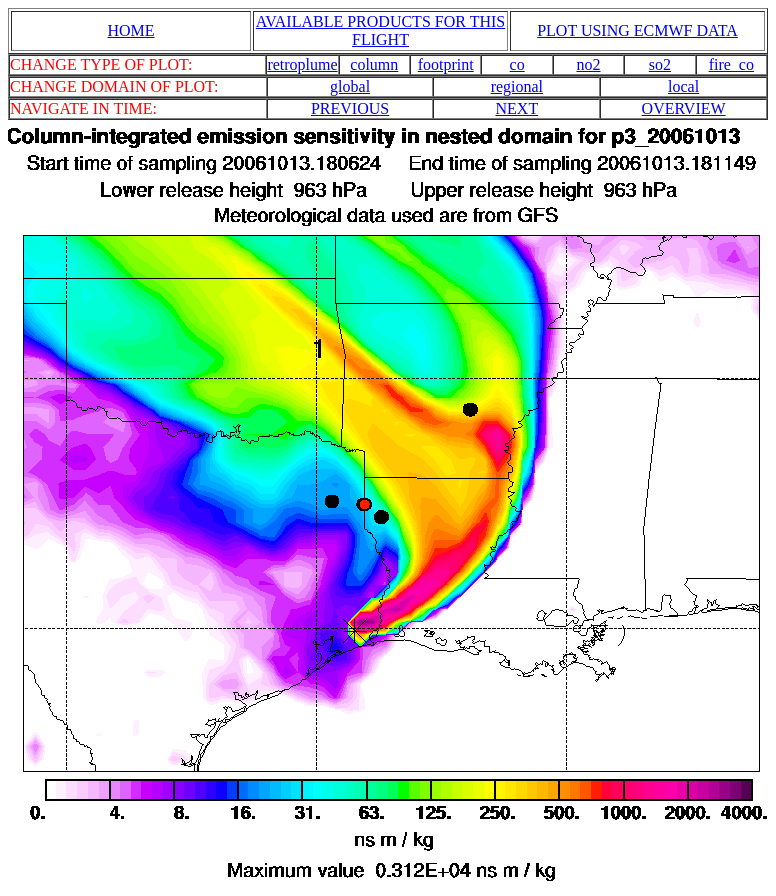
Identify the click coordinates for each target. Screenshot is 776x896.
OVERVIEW (684, 108)
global (350, 86)
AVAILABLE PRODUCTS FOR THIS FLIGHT (380, 30)
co (517, 64)
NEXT (517, 108)
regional (517, 86)
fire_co (731, 64)
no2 (589, 64)
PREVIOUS (350, 108)
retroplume (302, 64)
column (374, 64)
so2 (660, 64)
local (683, 86)
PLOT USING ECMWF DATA (637, 30)
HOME (130, 30)
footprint (446, 64)
